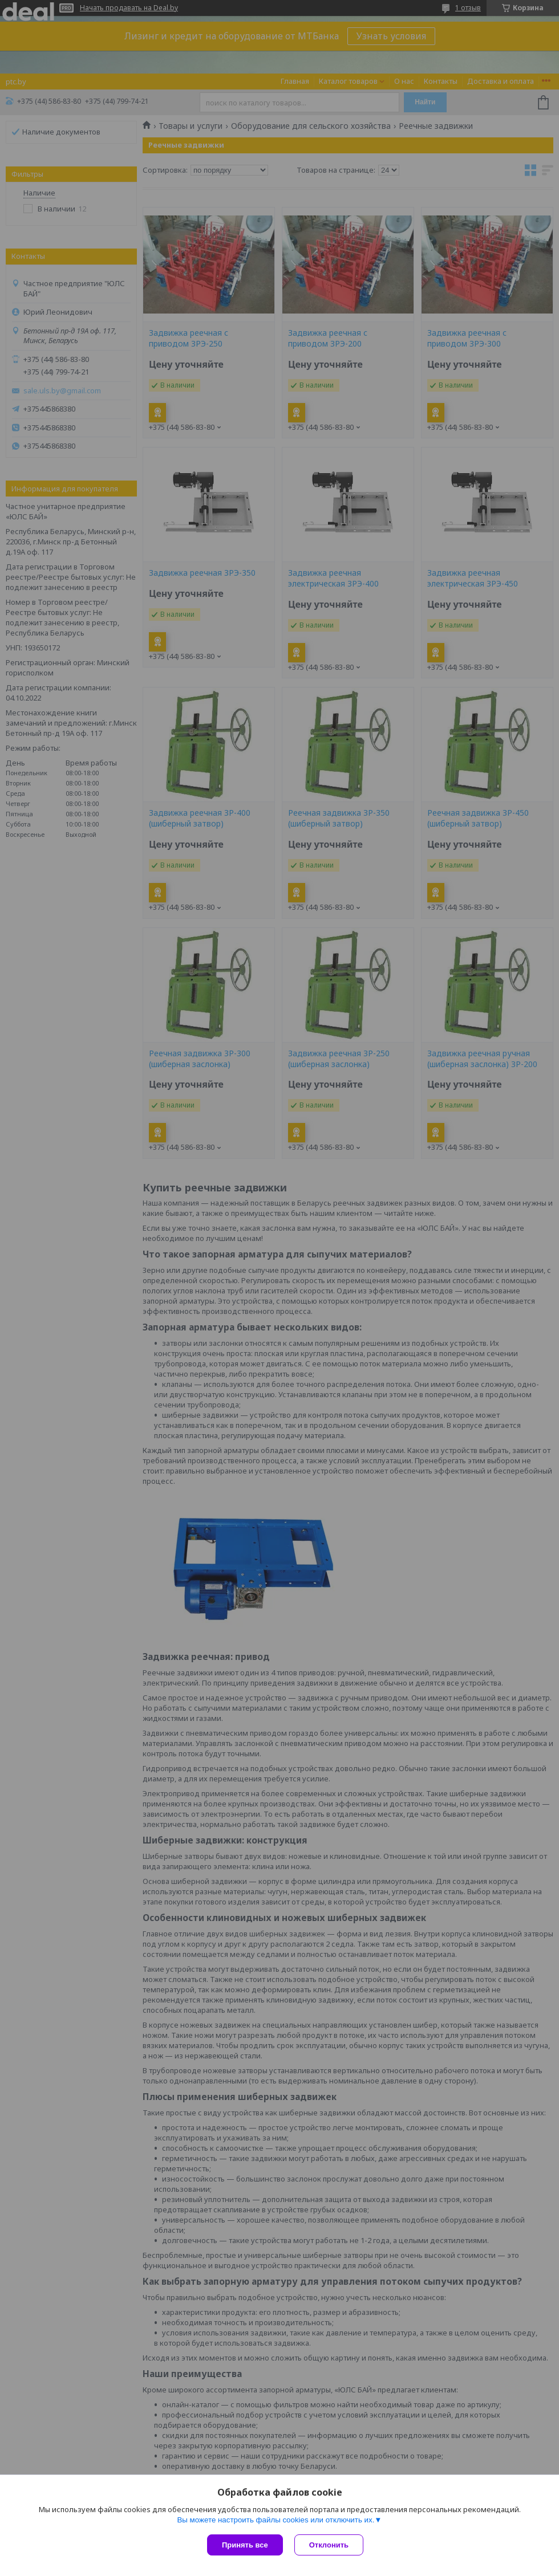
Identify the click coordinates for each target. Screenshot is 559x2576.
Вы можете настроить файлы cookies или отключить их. (275, 2520)
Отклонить (329, 2545)
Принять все (245, 2545)
